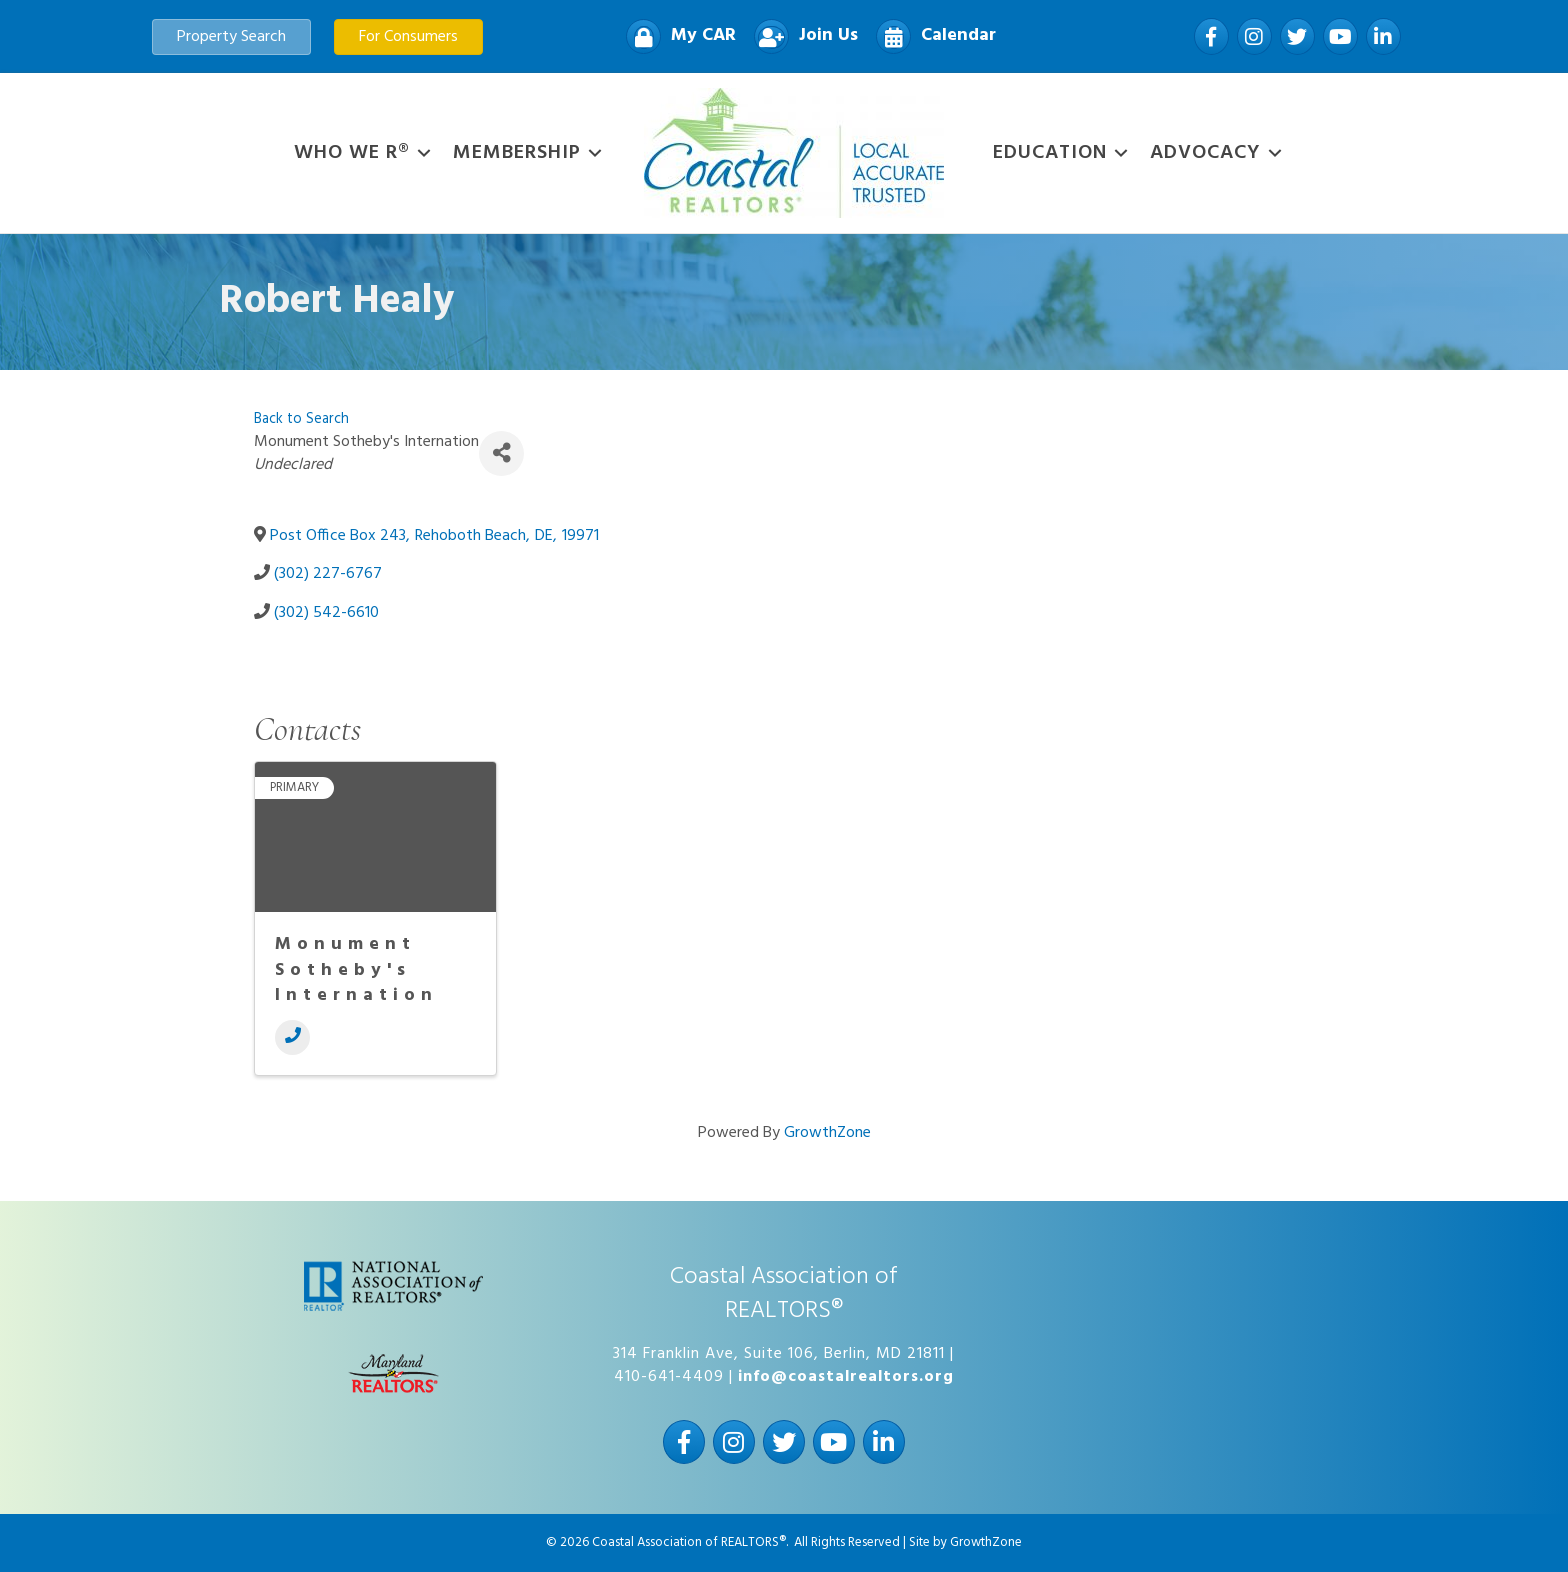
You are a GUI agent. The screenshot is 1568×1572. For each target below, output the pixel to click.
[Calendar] (931, 36)
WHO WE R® (352, 153)
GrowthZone (827, 1133)
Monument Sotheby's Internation (356, 969)
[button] (231, 37)
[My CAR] (676, 36)
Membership (517, 153)
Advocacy (1205, 153)
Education (1050, 153)
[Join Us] (801, 36)
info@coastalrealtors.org (846, 1377)
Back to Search (301, 419)
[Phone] (292, 1037)
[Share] (501, 453)
